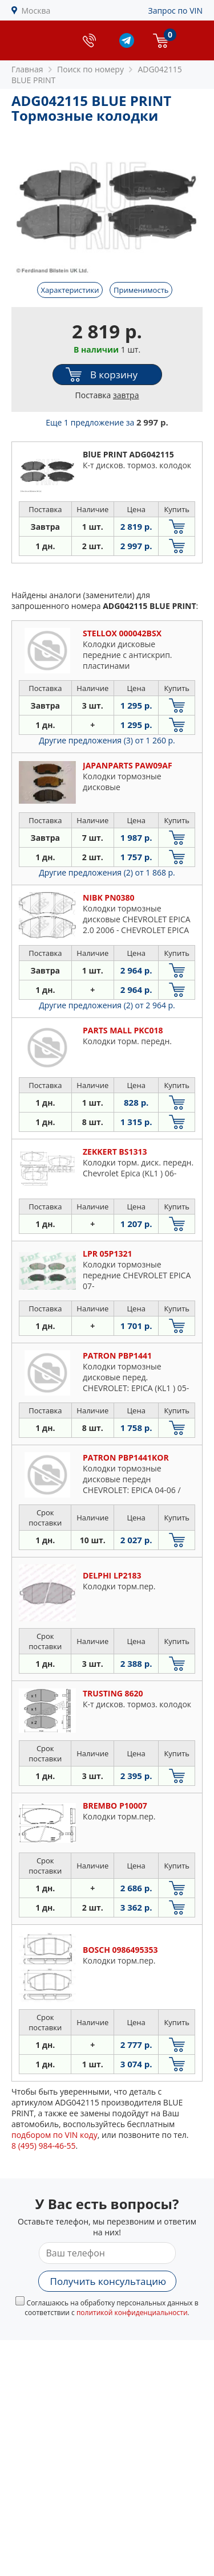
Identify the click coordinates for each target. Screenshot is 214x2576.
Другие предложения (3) (107, 740)
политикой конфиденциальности (132, 2312)
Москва (36, 10)
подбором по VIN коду (54, 2134)
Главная (27, 69)
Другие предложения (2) (107, 872)
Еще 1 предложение (107, 422)
